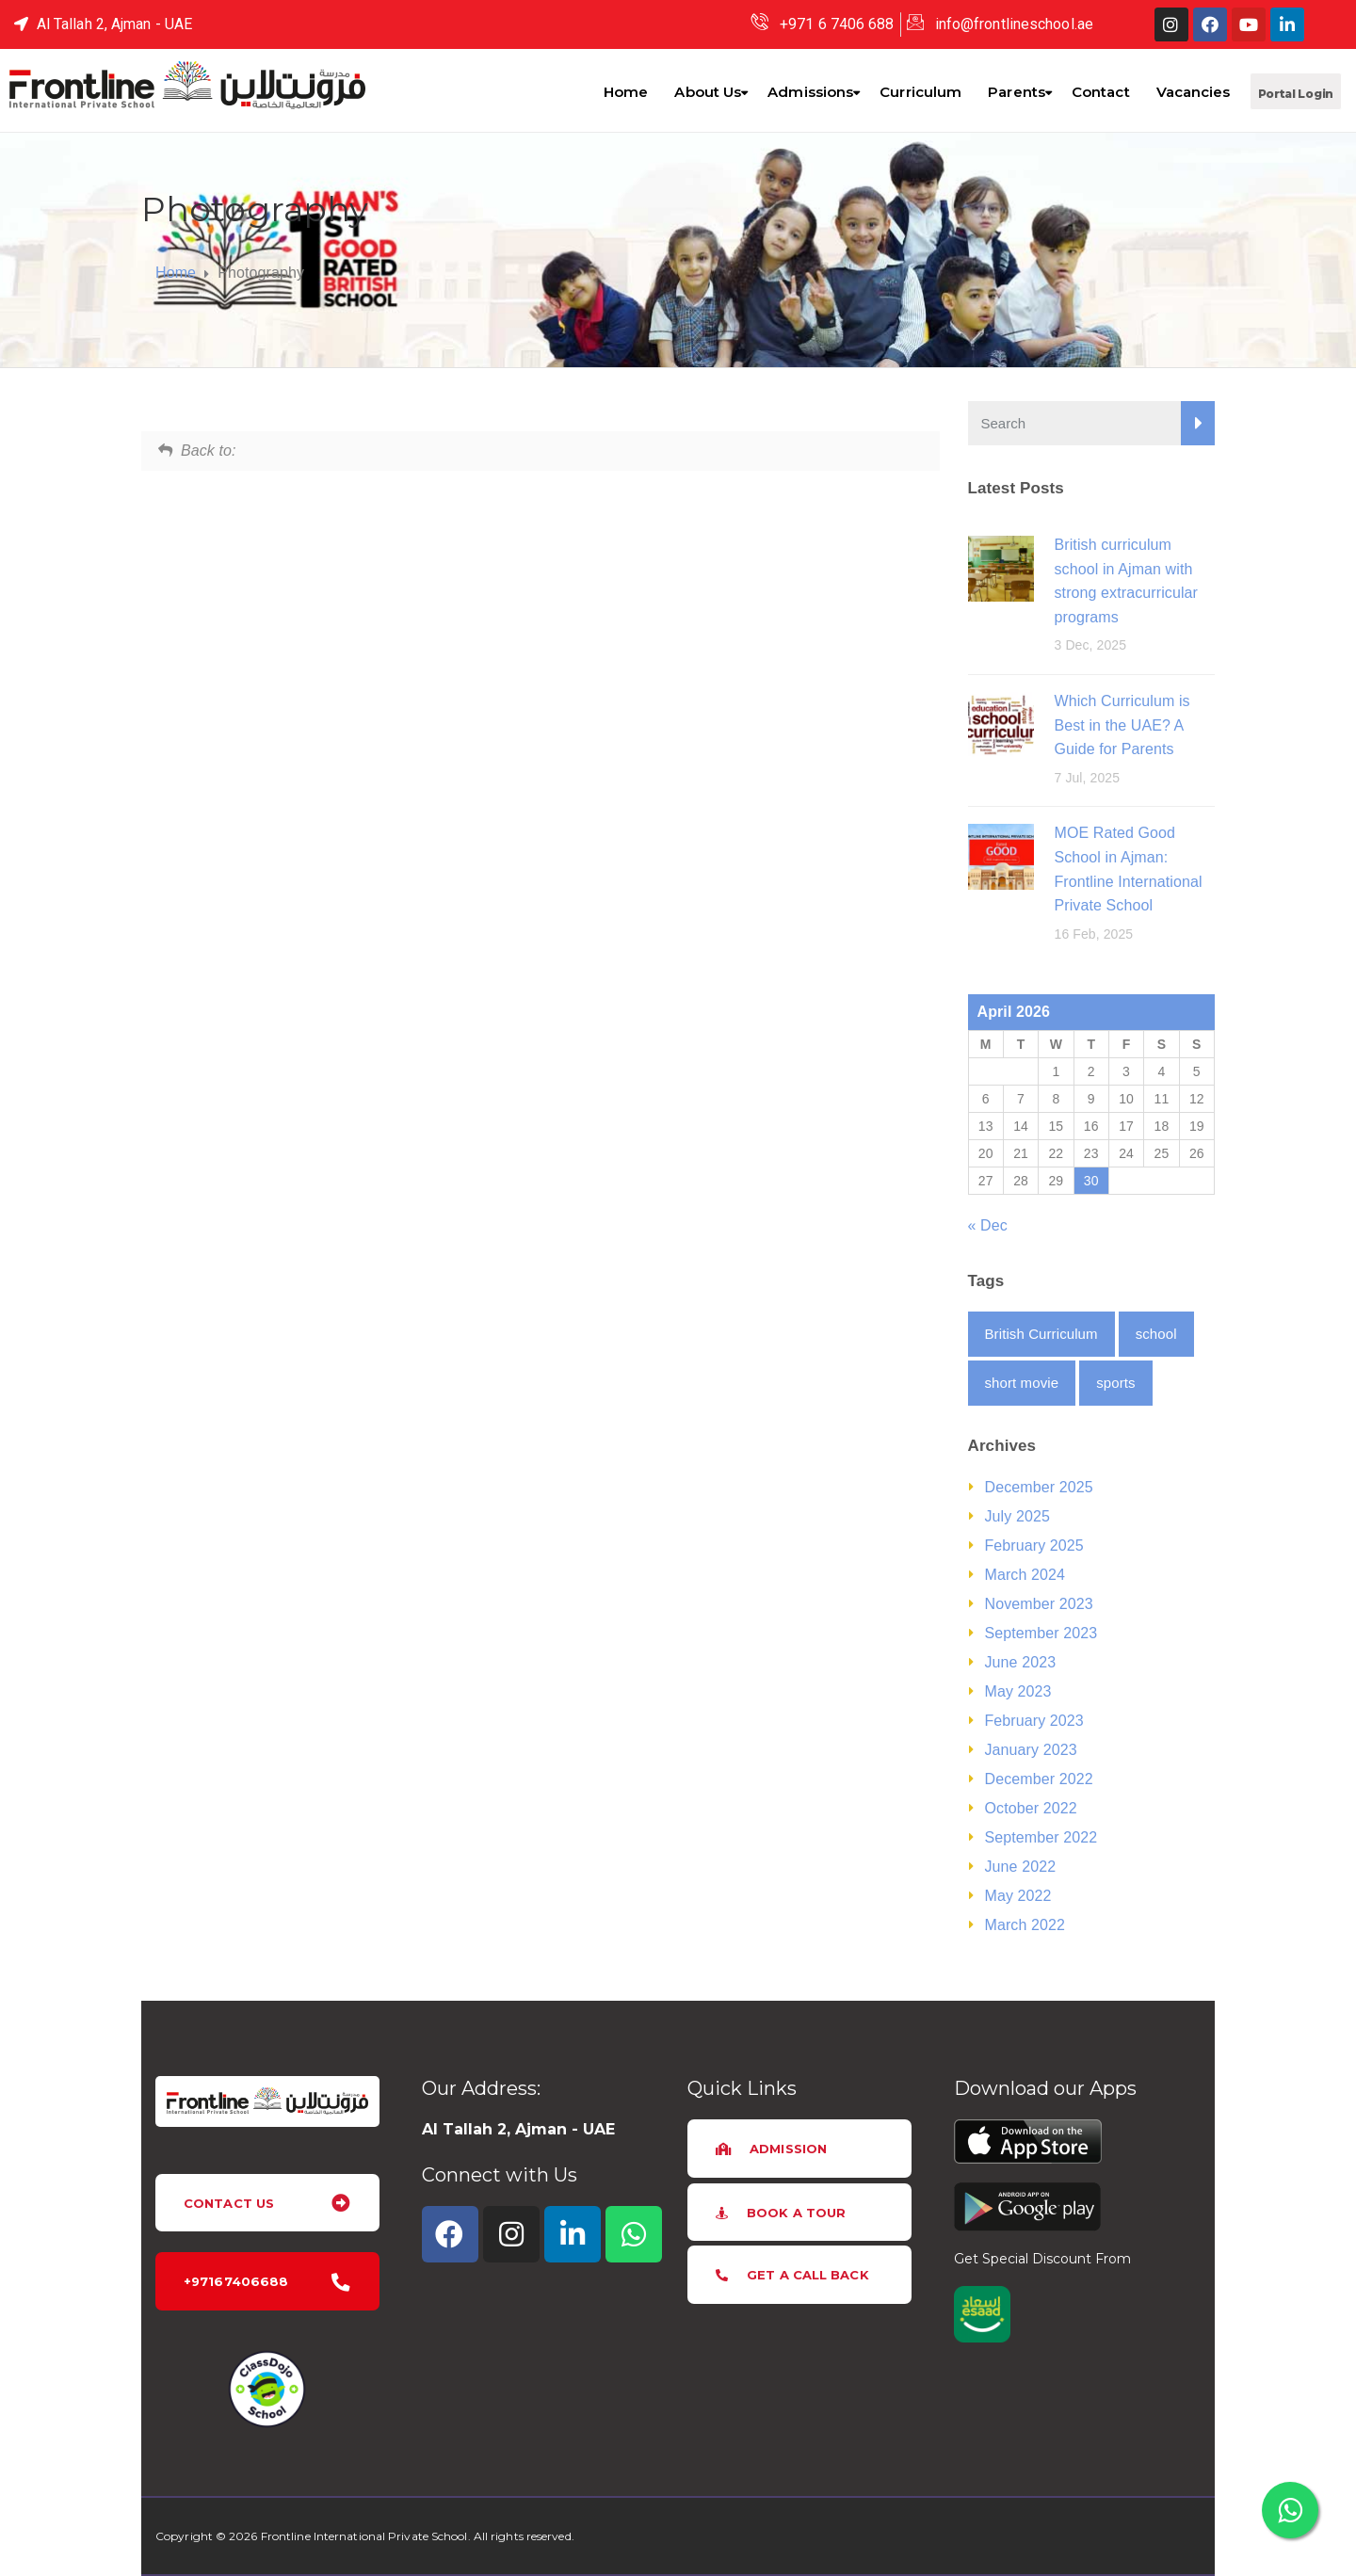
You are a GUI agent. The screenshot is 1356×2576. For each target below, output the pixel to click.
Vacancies (1193, 92)
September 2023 (1041, 1633)
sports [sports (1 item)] (1115, 1383)
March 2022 (1025, 1925)
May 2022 (1018, 1896)
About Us (707, 92)
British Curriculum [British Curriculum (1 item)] (1041, 1334)
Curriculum (920, 92)
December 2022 (1039, 1779)
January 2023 (1031, 1750)
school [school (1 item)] (1156, 1334)
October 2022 (1031, 1808)
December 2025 (1039, 1487)
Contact (1101, 92)
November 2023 (1039, 1604)
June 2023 (1021, 1662)
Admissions (810, 92)
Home (626, 92)
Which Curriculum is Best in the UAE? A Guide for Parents (1122, 725)
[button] (1296, 91)
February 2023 (1034, 1721)
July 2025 (1017, 1516)
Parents (1016, 92)
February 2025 (1034, 1546)
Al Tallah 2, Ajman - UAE (518, 2129)
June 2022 (1021, 1867)
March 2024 (1025, 1575)
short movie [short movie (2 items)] (1022, 1383)
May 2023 (1018, 1691)
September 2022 (1041, 1837)
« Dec (988, 1225)
